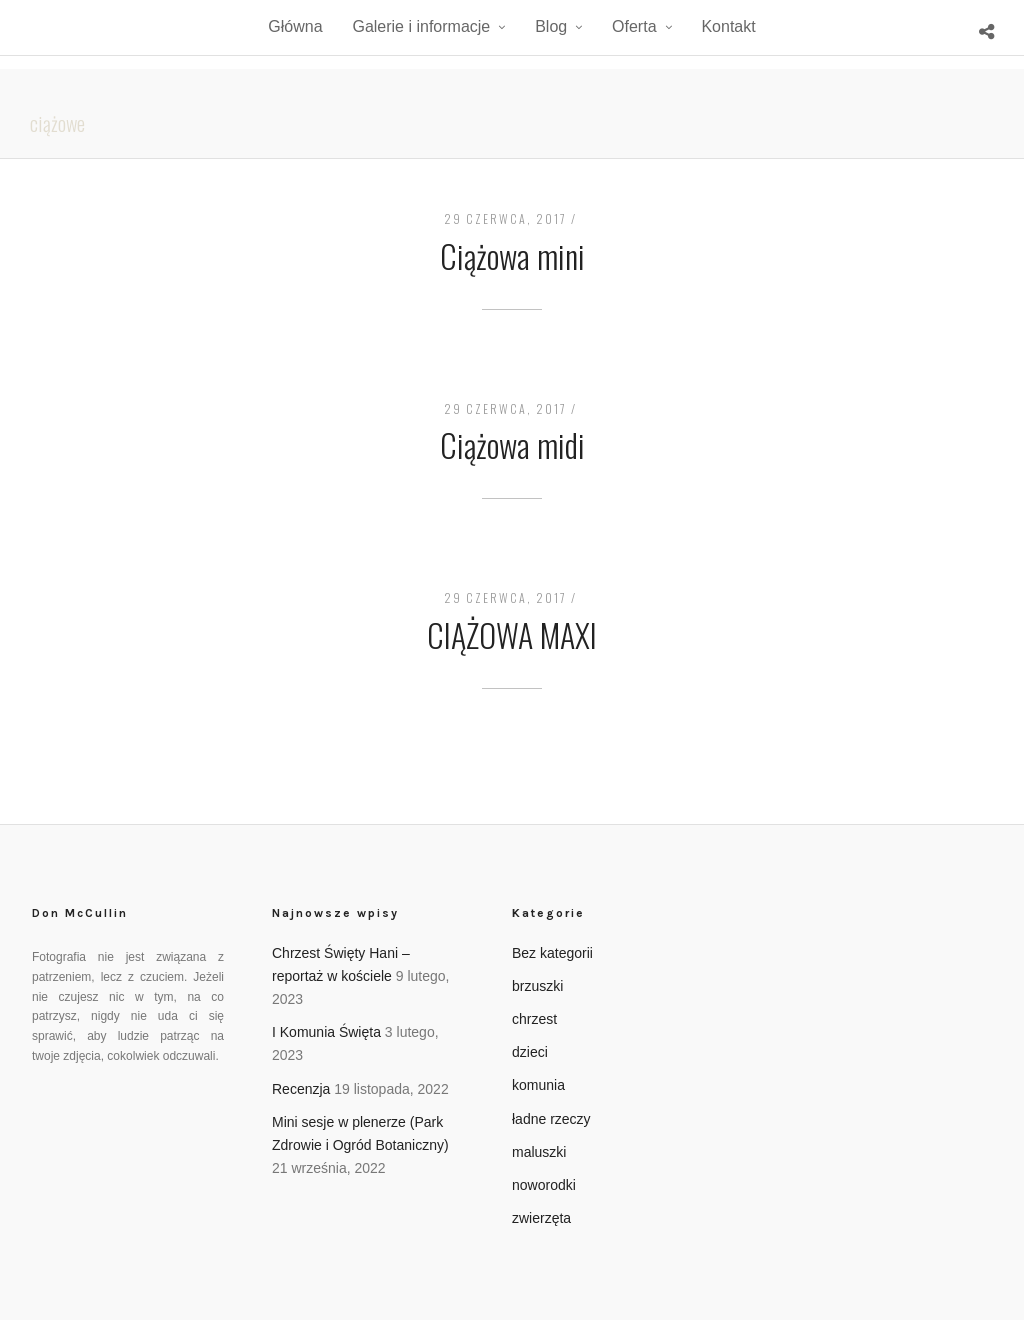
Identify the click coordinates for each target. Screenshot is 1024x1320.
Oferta (634, 26)
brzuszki (537, 986)
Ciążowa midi (512, 444)
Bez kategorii (552, 953)
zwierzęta (541, 1218)
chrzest (534, 1019)
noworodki (544, 1185)
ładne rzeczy (551, 1119)
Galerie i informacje (421, 26)
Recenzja (301, 1089)
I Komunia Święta (326, 1032)
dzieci (530, 1052)
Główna (295, 26)
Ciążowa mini (512, 255)
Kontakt (728, 26)
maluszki (539, 1152)
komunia (538, 1085)
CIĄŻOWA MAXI (512, 634)
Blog (551, 26)
